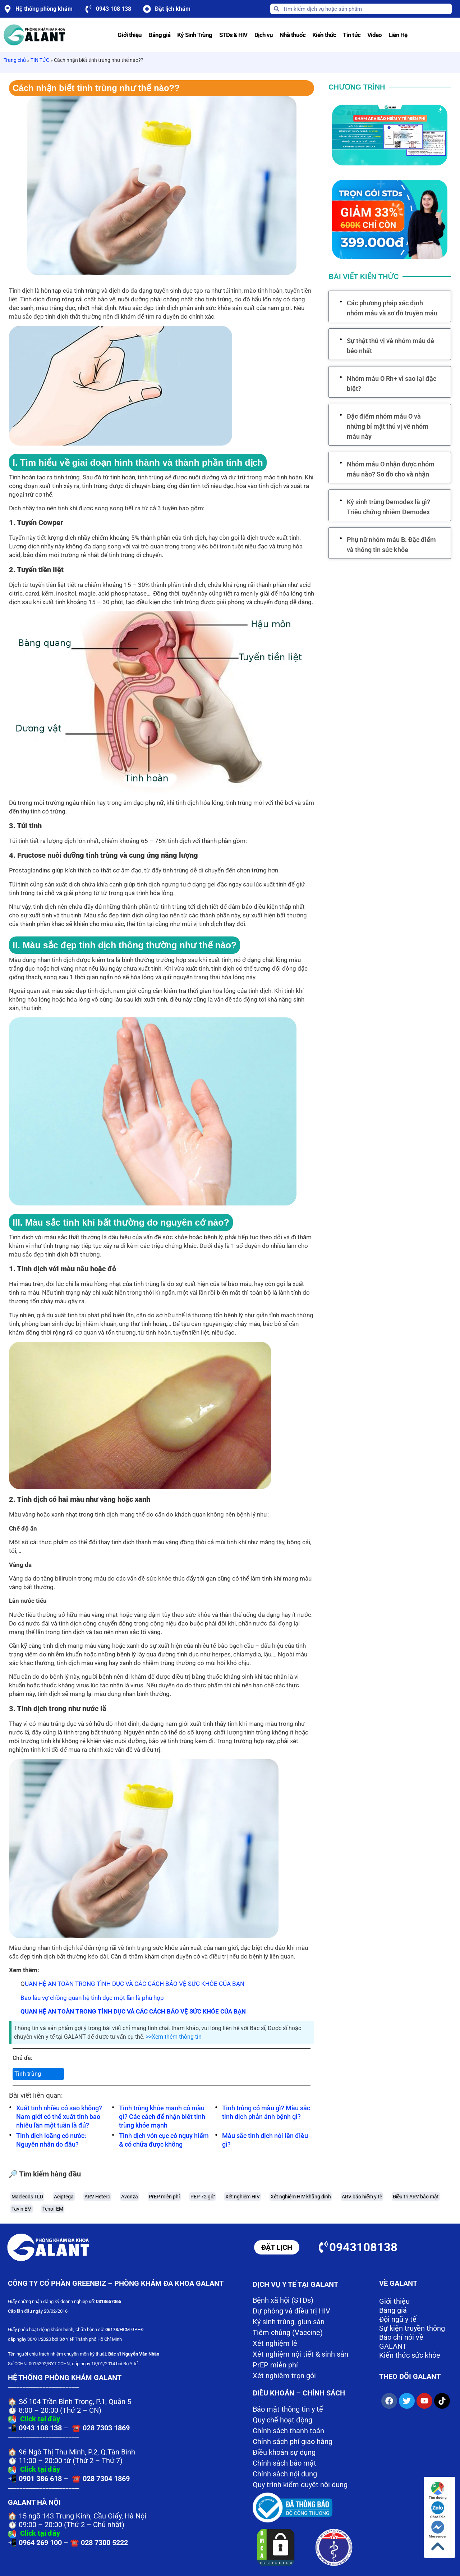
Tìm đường (438, 2490)
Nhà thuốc (292, 34)
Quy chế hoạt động (282, 2420)
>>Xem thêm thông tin (174, 2036)
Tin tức (351, 34)
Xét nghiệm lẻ (275, 2343)
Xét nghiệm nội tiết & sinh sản (300, 2354)
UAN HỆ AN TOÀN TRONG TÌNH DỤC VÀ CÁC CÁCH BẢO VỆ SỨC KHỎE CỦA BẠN (134, 1983)
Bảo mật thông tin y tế (288, 2409)
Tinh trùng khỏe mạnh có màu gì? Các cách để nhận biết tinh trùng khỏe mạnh (162, 2116)
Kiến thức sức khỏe (409, 2355)
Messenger (438, 2529)
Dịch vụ (263, 34)
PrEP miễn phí (275, 2365)
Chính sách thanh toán (288, 2430)
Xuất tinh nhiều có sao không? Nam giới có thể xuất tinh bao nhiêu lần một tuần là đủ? (59, 2116)
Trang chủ (15, 60)
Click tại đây (40, 2419)
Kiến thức (324, 34)
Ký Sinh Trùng (194, 34)
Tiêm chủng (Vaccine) (288, 2332)
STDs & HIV (233, 34)
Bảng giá (159, 34)
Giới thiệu (130, 34)
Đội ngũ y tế (398, 2319)
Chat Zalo (438, 2510)
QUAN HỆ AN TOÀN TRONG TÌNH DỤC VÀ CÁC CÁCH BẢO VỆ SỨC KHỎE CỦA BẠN (133, 2011)
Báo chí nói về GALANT (401, 2342)
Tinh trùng (27, 2073)
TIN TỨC (40, 60)
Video (374, 34)
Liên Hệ (397, 34)
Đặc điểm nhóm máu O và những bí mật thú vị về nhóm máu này (387, 426)
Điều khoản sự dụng (284, 2452)
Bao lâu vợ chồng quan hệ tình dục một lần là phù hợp (92, 1997)
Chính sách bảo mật (284, 2463)
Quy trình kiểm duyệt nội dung (300, 2484)
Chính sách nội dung (285, 2474)
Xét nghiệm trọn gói (284, 2375)
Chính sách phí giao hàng (292, 2441)
